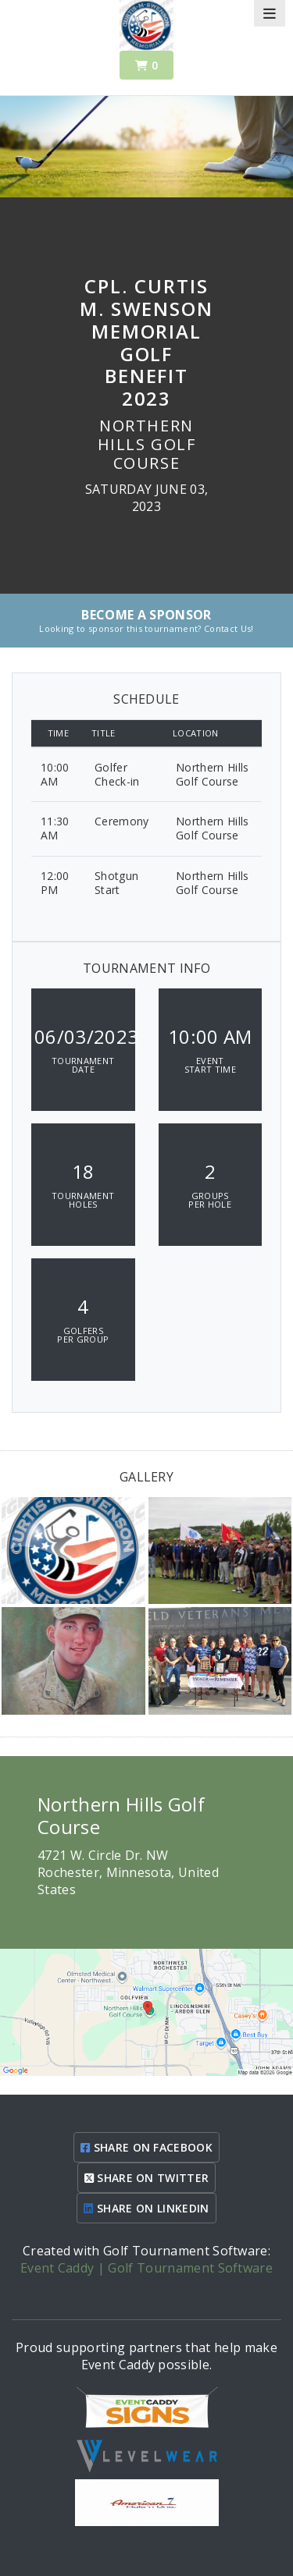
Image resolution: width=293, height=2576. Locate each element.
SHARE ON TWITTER (146, 2177)
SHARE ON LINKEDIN (146, 2208)
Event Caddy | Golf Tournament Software (146, 2267)
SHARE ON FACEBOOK (146, 2147)
